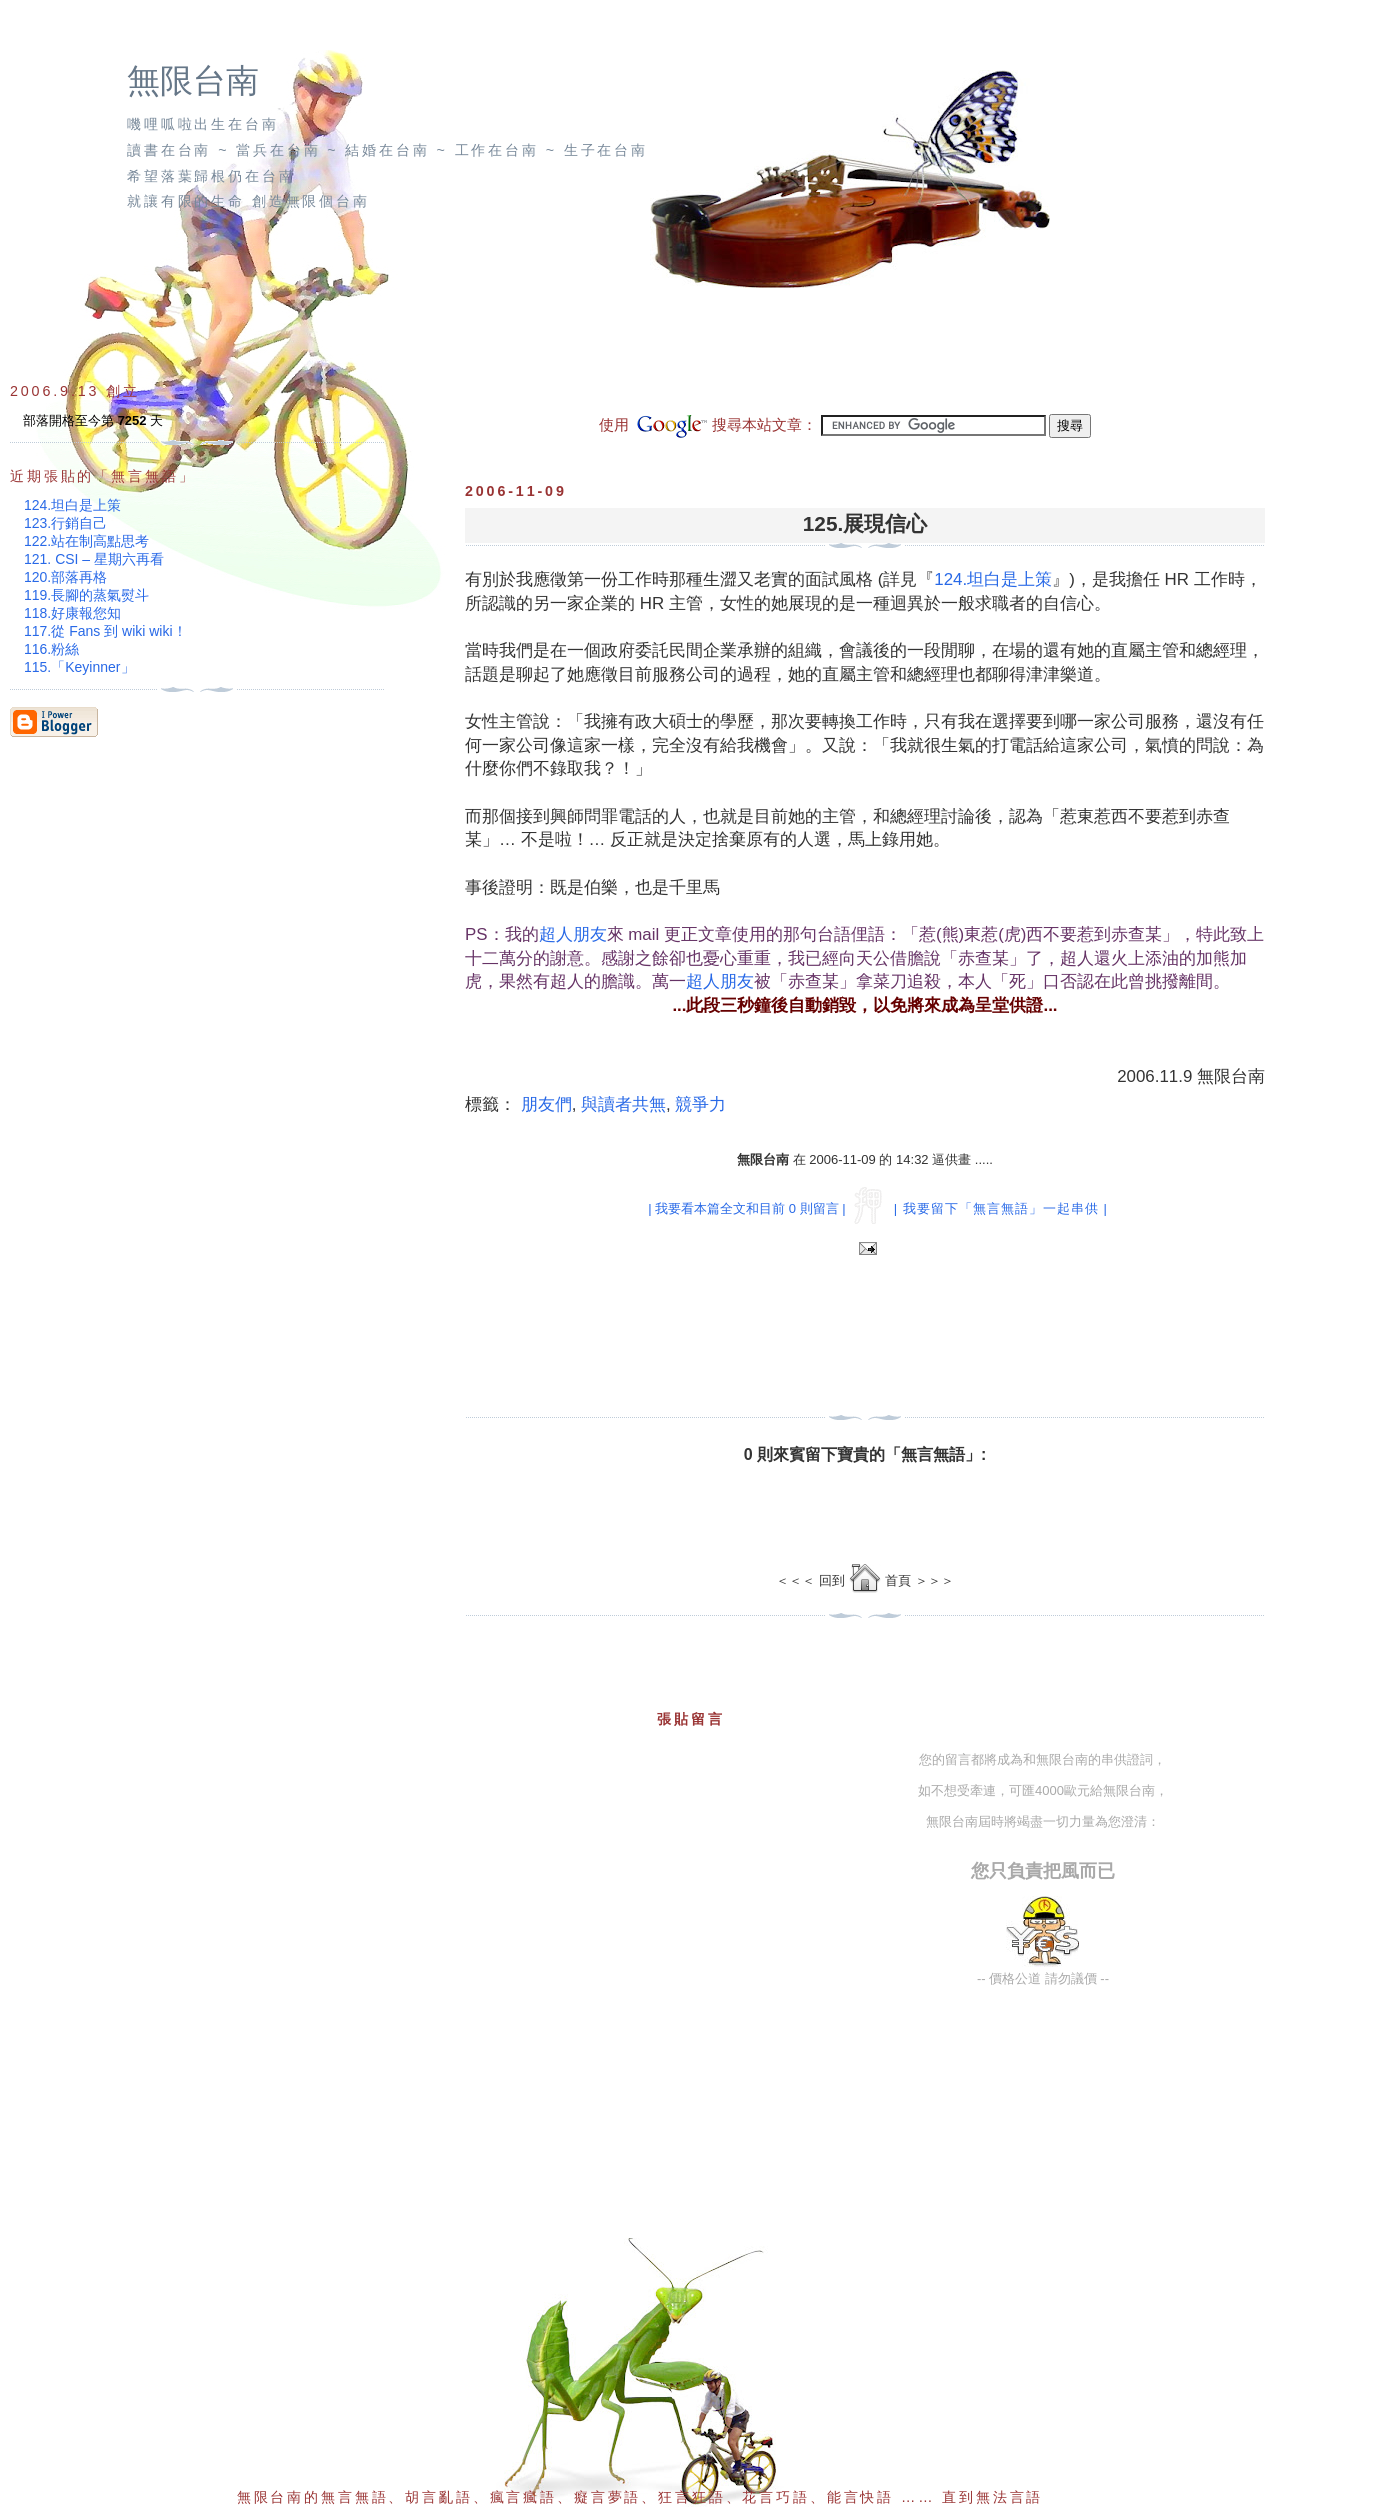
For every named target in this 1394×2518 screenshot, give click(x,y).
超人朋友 (573, 934)
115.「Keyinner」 (79, 667)
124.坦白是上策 (993, 579)
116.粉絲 (51, 649)
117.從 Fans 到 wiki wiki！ (105, 631)
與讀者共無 (623, 1104)
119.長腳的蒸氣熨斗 (86, 595)
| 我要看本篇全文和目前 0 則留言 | (746, 1208)
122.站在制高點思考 (86, 541)
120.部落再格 (65, 577)
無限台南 (193, 81)
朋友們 (546, 1104)
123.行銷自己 (65, 523)
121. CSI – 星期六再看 (94, 559)
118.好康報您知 (72, 613)
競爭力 (700, 1104)
